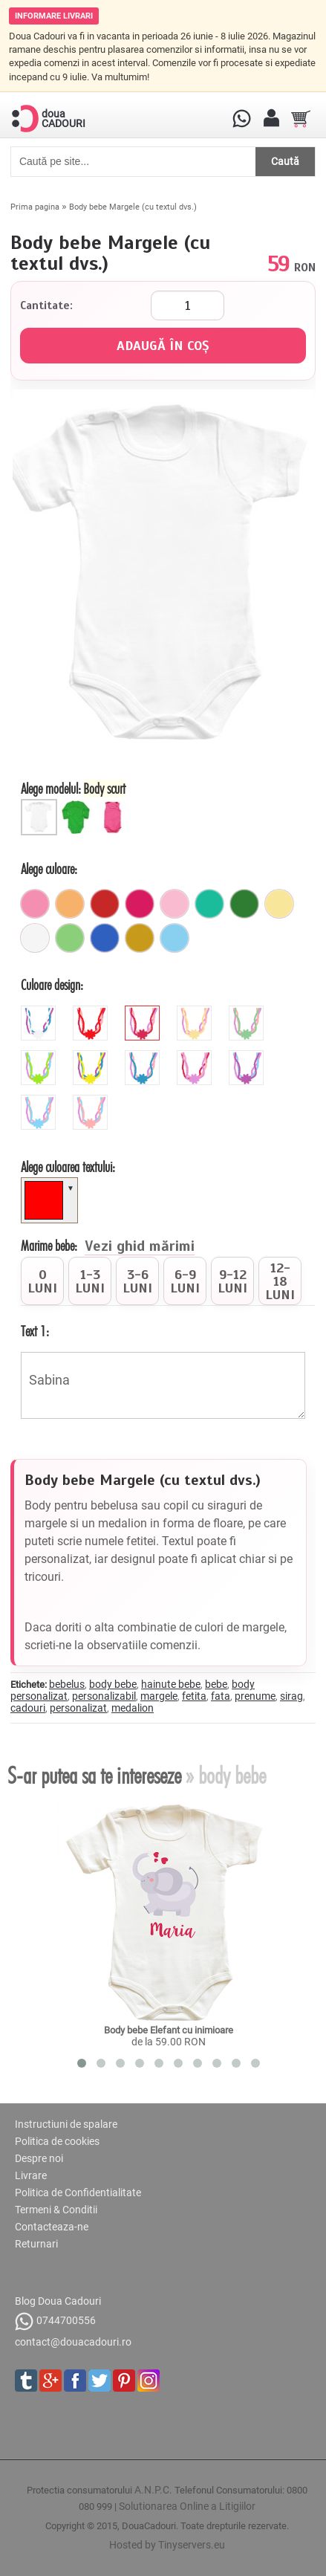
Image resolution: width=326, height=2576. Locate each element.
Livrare (31, 2175)
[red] (92, 1011)
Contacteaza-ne (51, 2227)
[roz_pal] (174, 904)
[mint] (248, 1011)
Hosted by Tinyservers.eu (167, 2545)
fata (220, 1696)
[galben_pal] (279, 904)
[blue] (144, 1056)
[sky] (40, 1101)
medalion (132, 1708)
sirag (291, 1696)
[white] (40, 1011)
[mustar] (139, 938)
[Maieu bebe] (115, 805)
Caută (285, 161)
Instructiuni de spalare (66, 2124)
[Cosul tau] (301, 119)
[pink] (144, 1011)
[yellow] (92, 1056)
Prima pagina (34, 207)
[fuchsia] (139, 904)
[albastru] (105, 938)
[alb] (35, 938)
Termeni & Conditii (56, 2210)
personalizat (78, 1708)
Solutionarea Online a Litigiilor (187, 2506)
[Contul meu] (271, 119)
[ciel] (174, 938)
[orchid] (248, 1056)
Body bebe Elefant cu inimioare (168, 2030)
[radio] (42, 1281)
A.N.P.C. (153, 2490)
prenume (255, 1696)
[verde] (244, 904)
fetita (194, 1696)
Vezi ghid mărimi (140, 1247)
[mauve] (196, 1056)
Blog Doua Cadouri (58, 2301)
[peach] (92, 1101)
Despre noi (39, 2158)
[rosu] (105, 904)
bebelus (67, 1684)
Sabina (163, 1385)
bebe (216, 1684)
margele (158, 1696)
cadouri (27, 1708)
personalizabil (104, 1696)
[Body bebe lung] (78, 805)
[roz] (35, 904)
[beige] (196, 1011)
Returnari (36, 2244)
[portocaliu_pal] (70, 904)
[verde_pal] (70, 938)
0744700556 (55, 2321)
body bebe (113, 1684)
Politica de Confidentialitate (78, 2192)
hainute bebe (171, 1684)
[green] (40, 1056)
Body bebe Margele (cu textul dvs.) (133, 207)
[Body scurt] (41, 805)
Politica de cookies (57, 2141)
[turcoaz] (209, 904)
